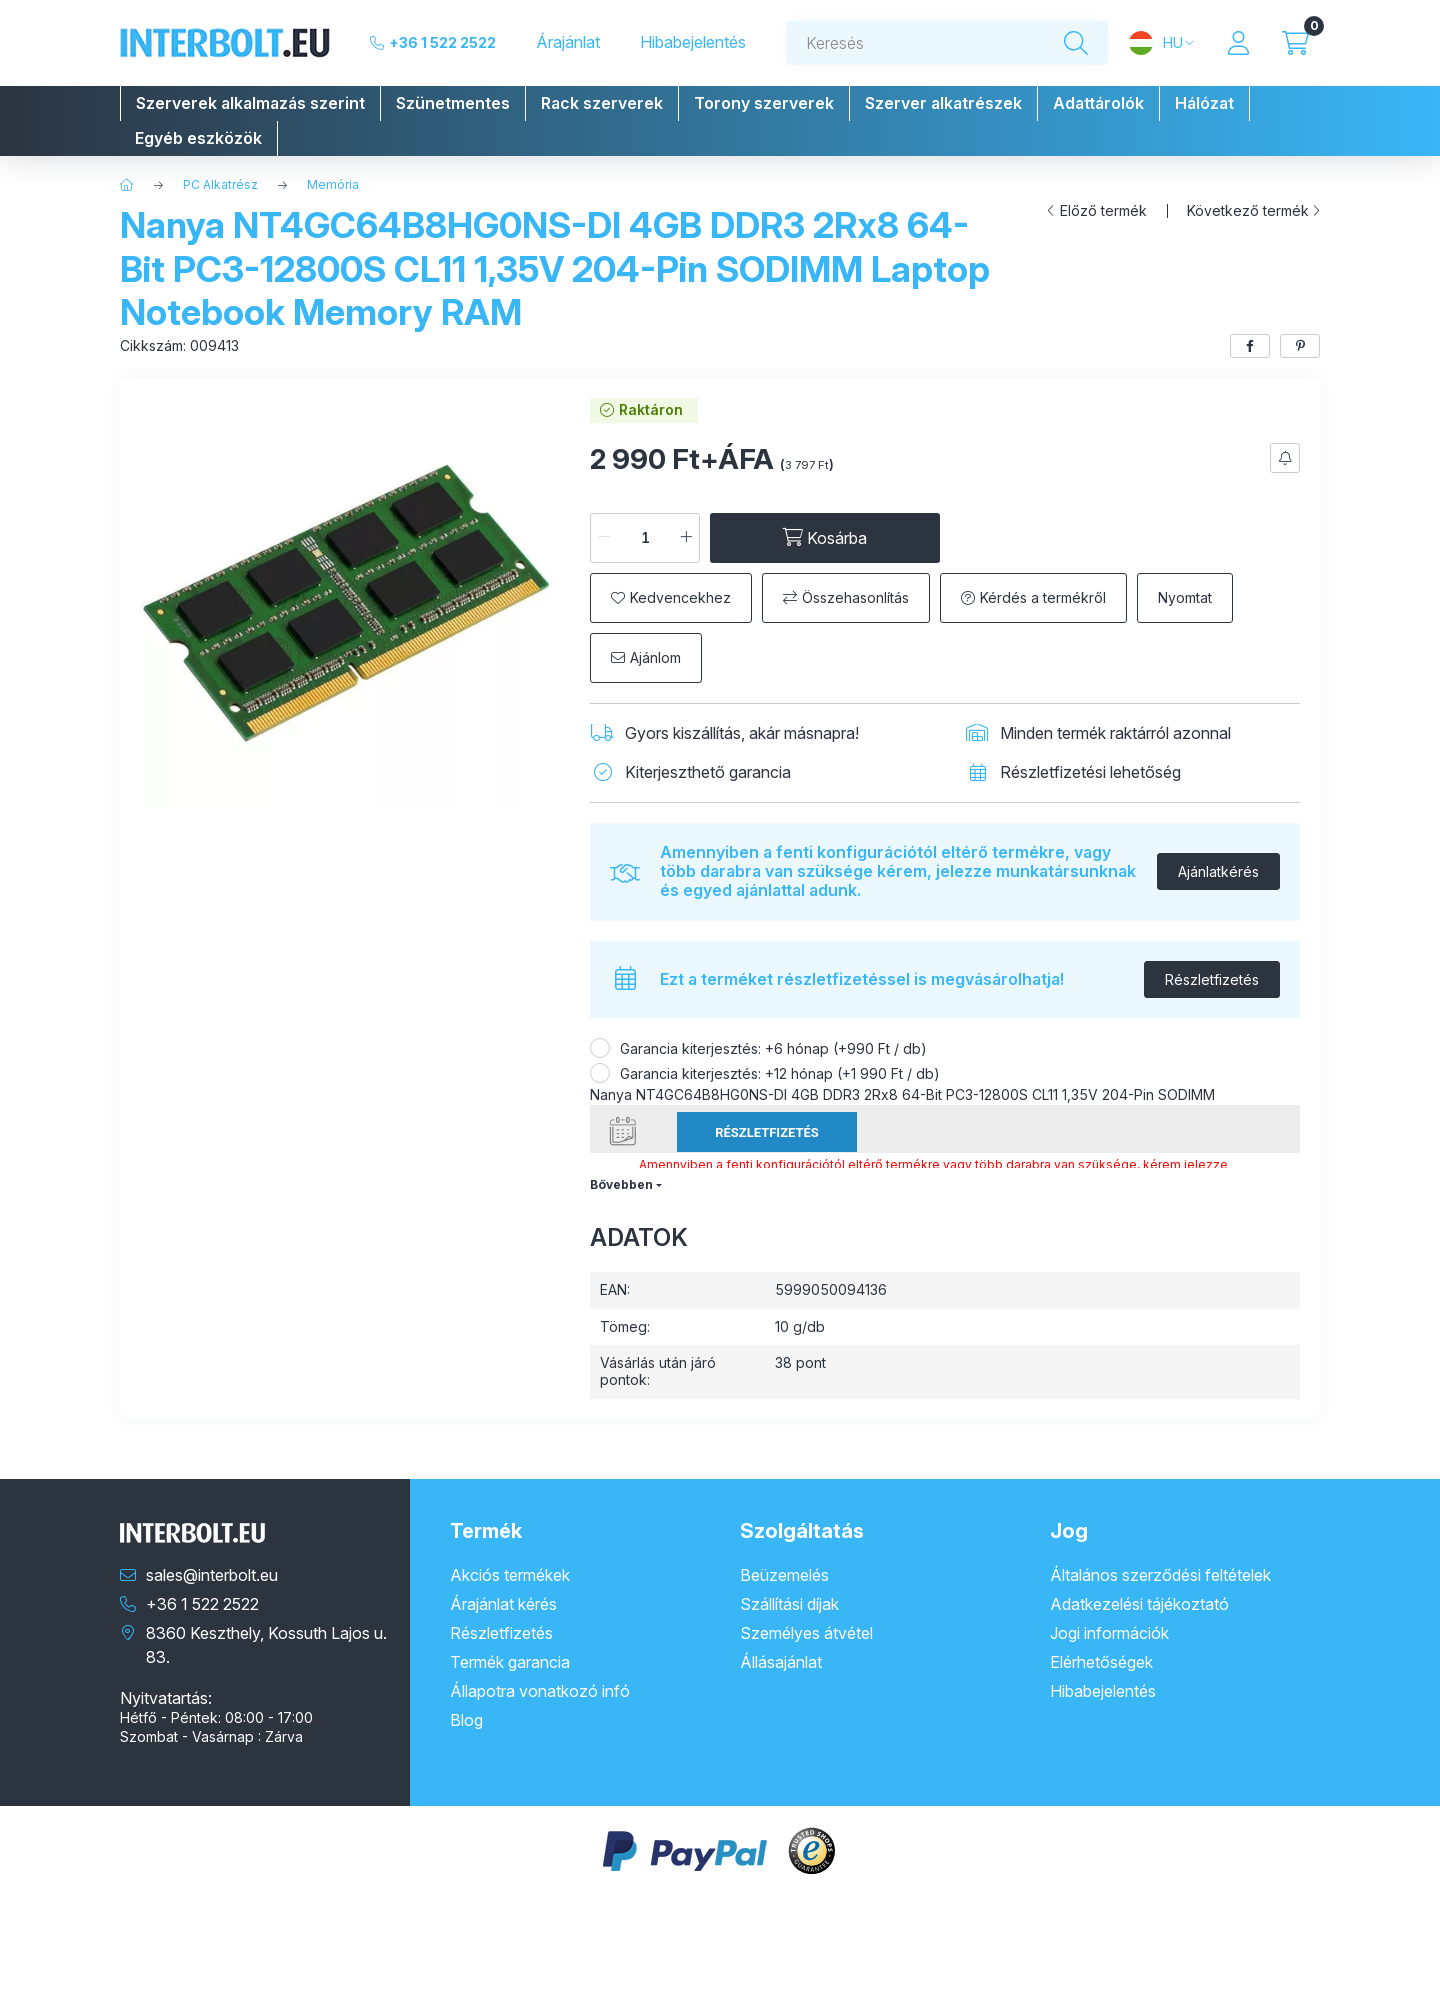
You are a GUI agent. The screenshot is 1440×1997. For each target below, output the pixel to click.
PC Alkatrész (220, 184)
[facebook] (1250, 346)
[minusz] (604, 538)
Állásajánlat (781, 1662)
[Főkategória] (127, 185)
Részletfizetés (1212, 979)
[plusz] (686, 538)
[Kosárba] (825, 538)
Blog (466, 1720)
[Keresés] (1076, 43)
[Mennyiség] (645, 538)
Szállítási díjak (789, 1604)
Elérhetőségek (1101, 1662)
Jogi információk (1109, 1633)
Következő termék (1248, 211)
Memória (333, 184)
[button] (250, 103)
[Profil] (1238, 43)
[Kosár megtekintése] (1295, 43)
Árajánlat (568, 42)
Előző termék (1103, 211)
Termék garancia (510, 1662)
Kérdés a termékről (1043, 597)
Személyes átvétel (806, 1633)
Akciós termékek (510, 1575)
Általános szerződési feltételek (1160, 1575)
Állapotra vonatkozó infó (540, 1691)
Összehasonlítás (855, 597)
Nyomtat (1185, 597)
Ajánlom (655, 657)
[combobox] (947, 43)
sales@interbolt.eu (212, 1575)
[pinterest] (1300, 346)
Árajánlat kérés (503, 1604)
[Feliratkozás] (1285, 458)
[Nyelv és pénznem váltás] (1161, 43)
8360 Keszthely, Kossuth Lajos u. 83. (266, 1645)
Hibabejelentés (693, 42)
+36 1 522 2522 (442, 42)
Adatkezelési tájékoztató (1139, 1604)
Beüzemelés (784, 1575)
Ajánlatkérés (1218, 871)
